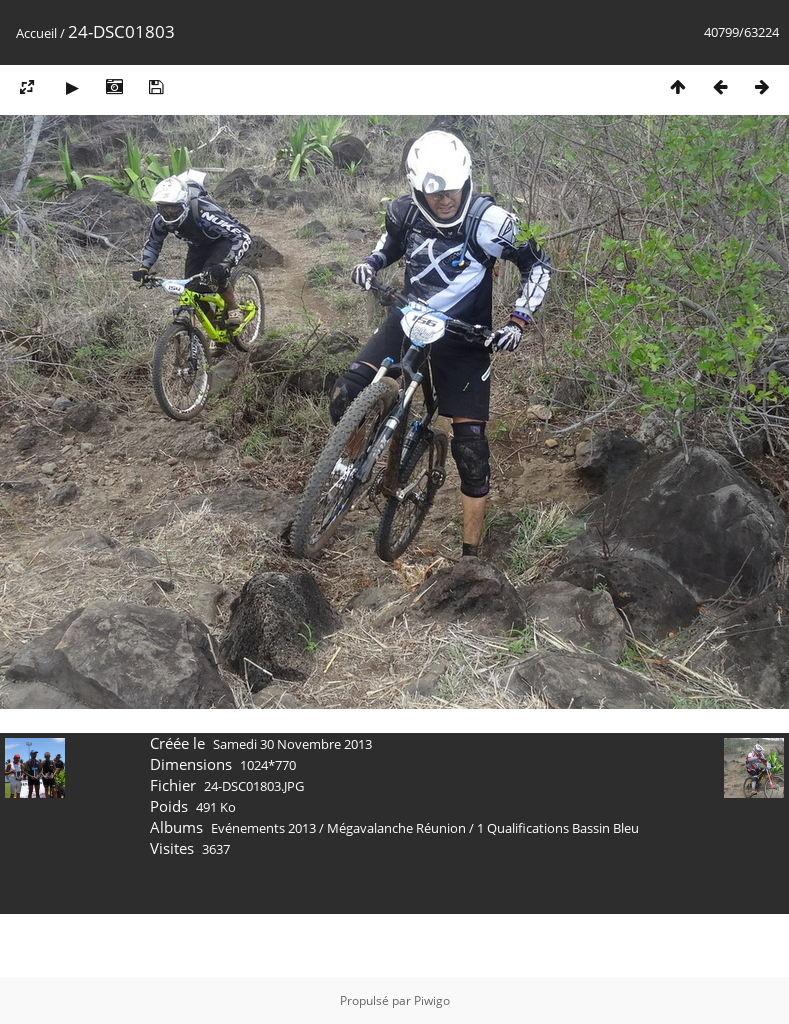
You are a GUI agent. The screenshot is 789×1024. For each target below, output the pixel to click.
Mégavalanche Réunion (396, 828)
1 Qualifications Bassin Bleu (558, 828)
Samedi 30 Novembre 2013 (292, 744)
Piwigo (432, 1000)
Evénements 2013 (263, 828)
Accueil (36, 33)
